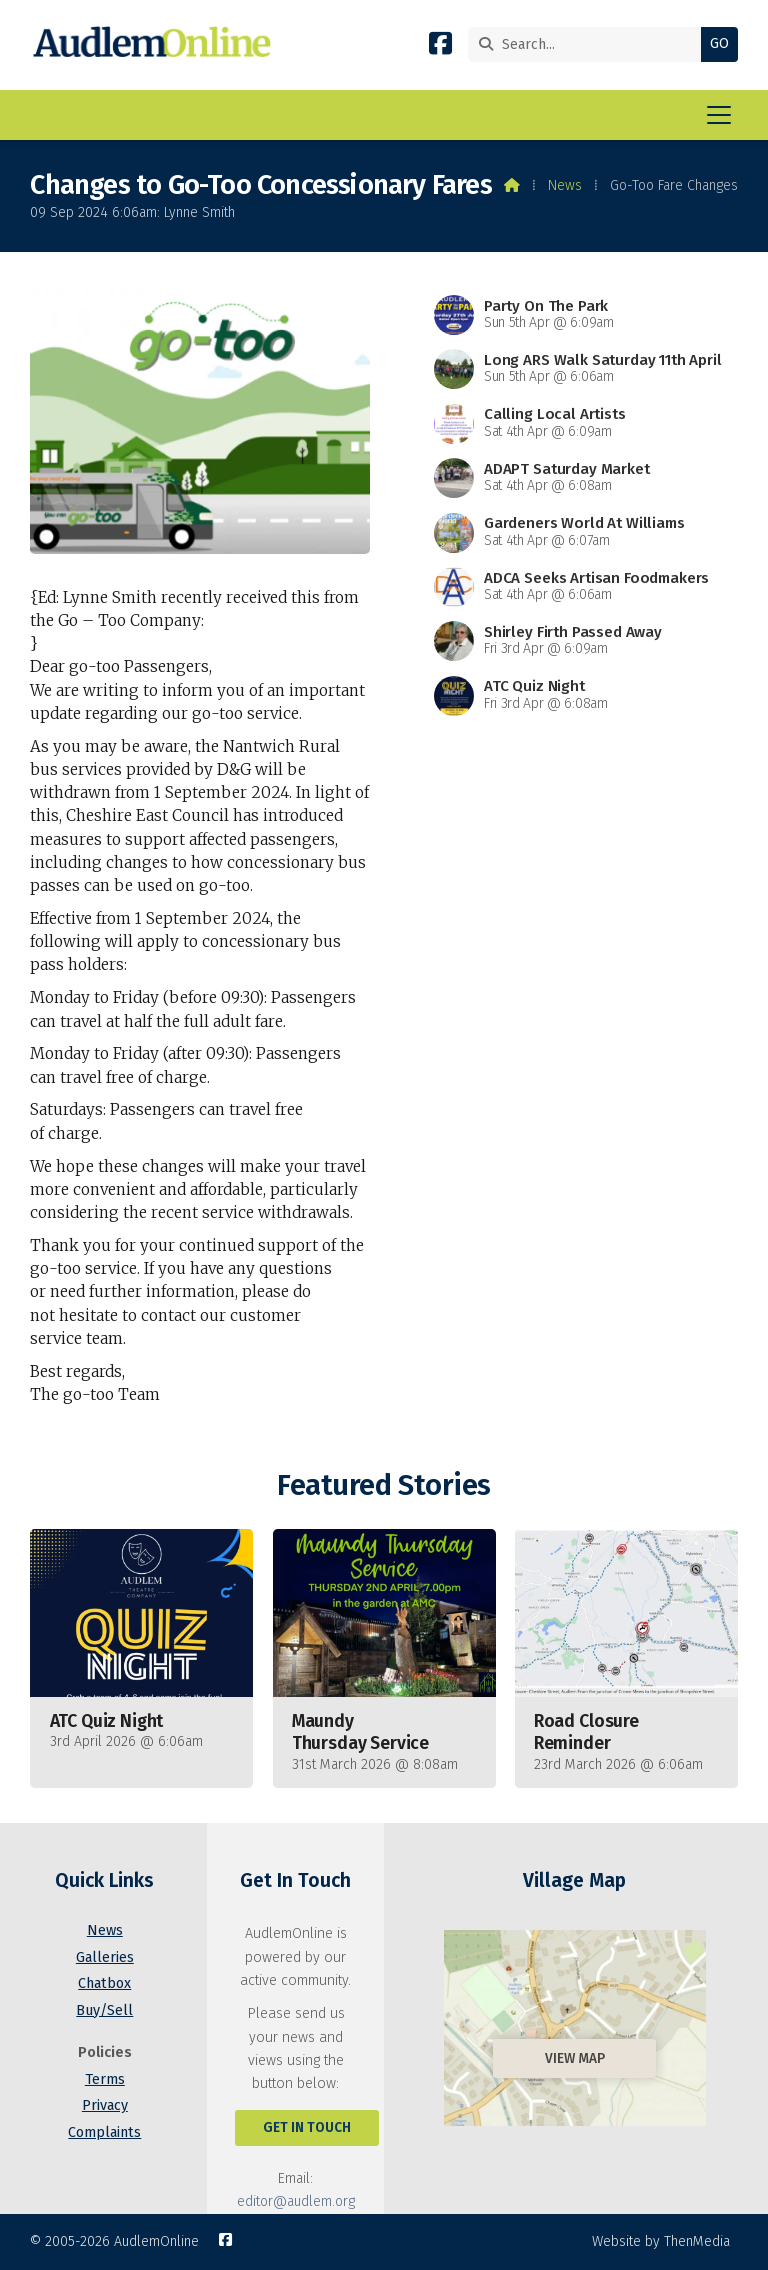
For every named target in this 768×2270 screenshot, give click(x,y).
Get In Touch (307, 2127)
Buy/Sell (104, 2010)
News (565, 185)
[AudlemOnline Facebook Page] (440, 47)
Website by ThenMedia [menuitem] (661, 2241)
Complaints (104, 2132)
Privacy (105, 2105)
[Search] (589, 44)
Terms (105, 2079)
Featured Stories (383, 1485)
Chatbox (104, 1983)
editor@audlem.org (296, 2201)
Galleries (105, 1957)
